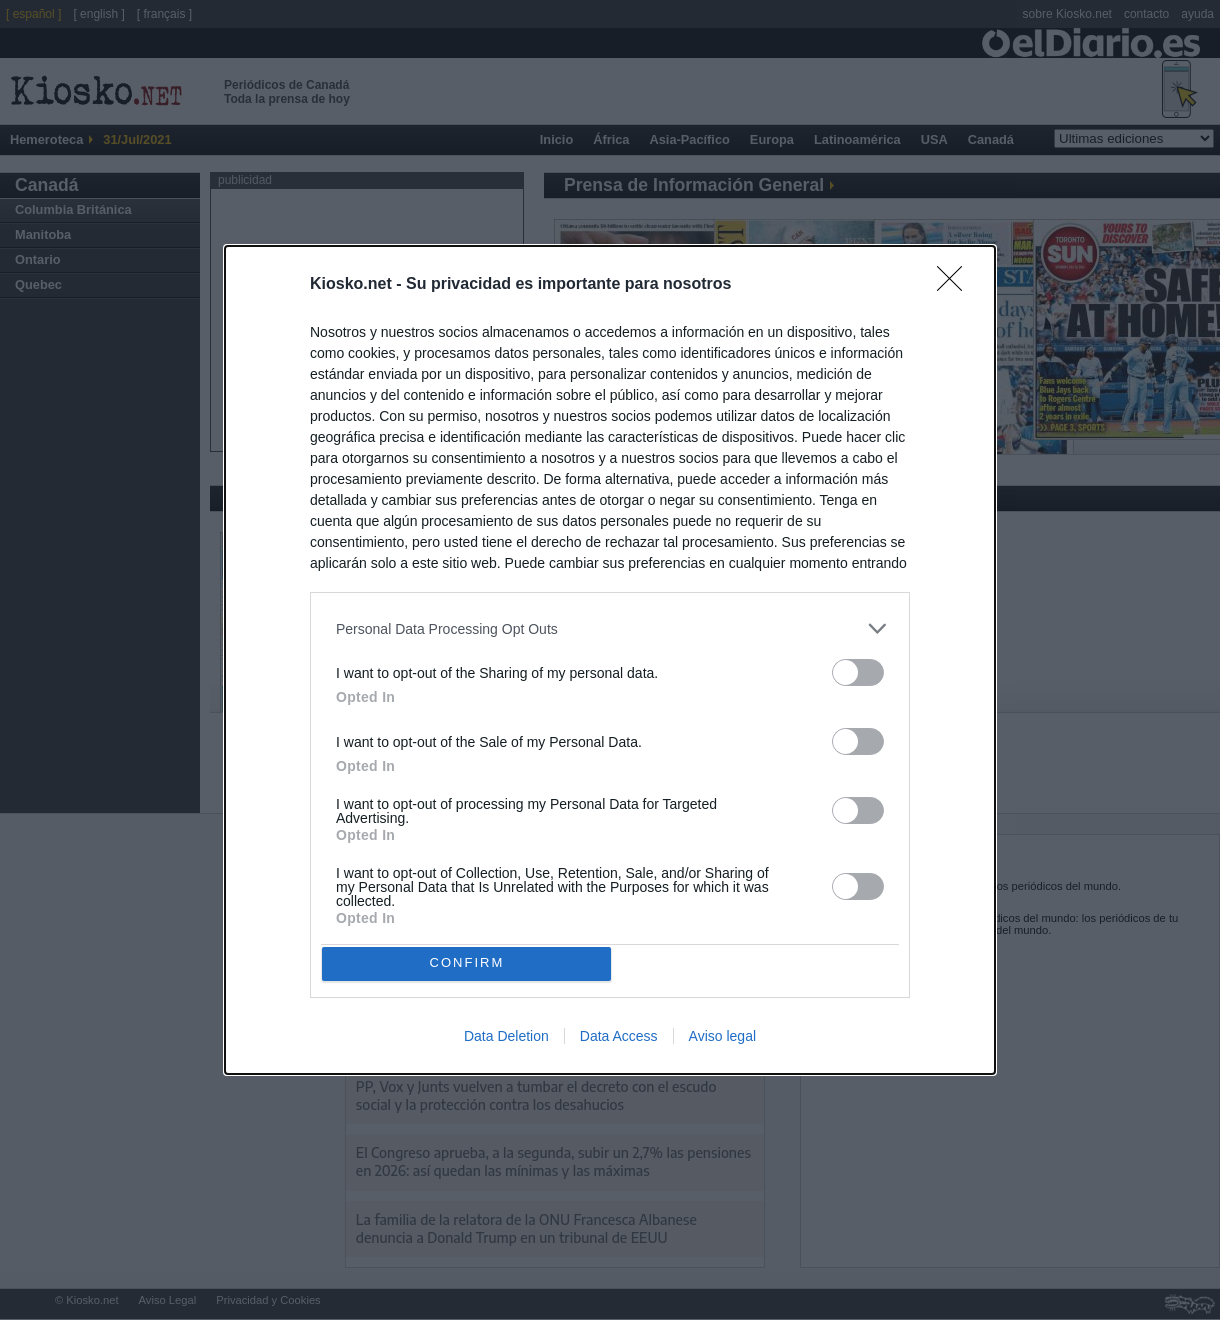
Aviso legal (722, 1041)
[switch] (858, 667)
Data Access (619, 1041)
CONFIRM (472, 963)
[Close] (956, 280)
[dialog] (610, 660)
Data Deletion (506, 1041)
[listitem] (610, 623)
